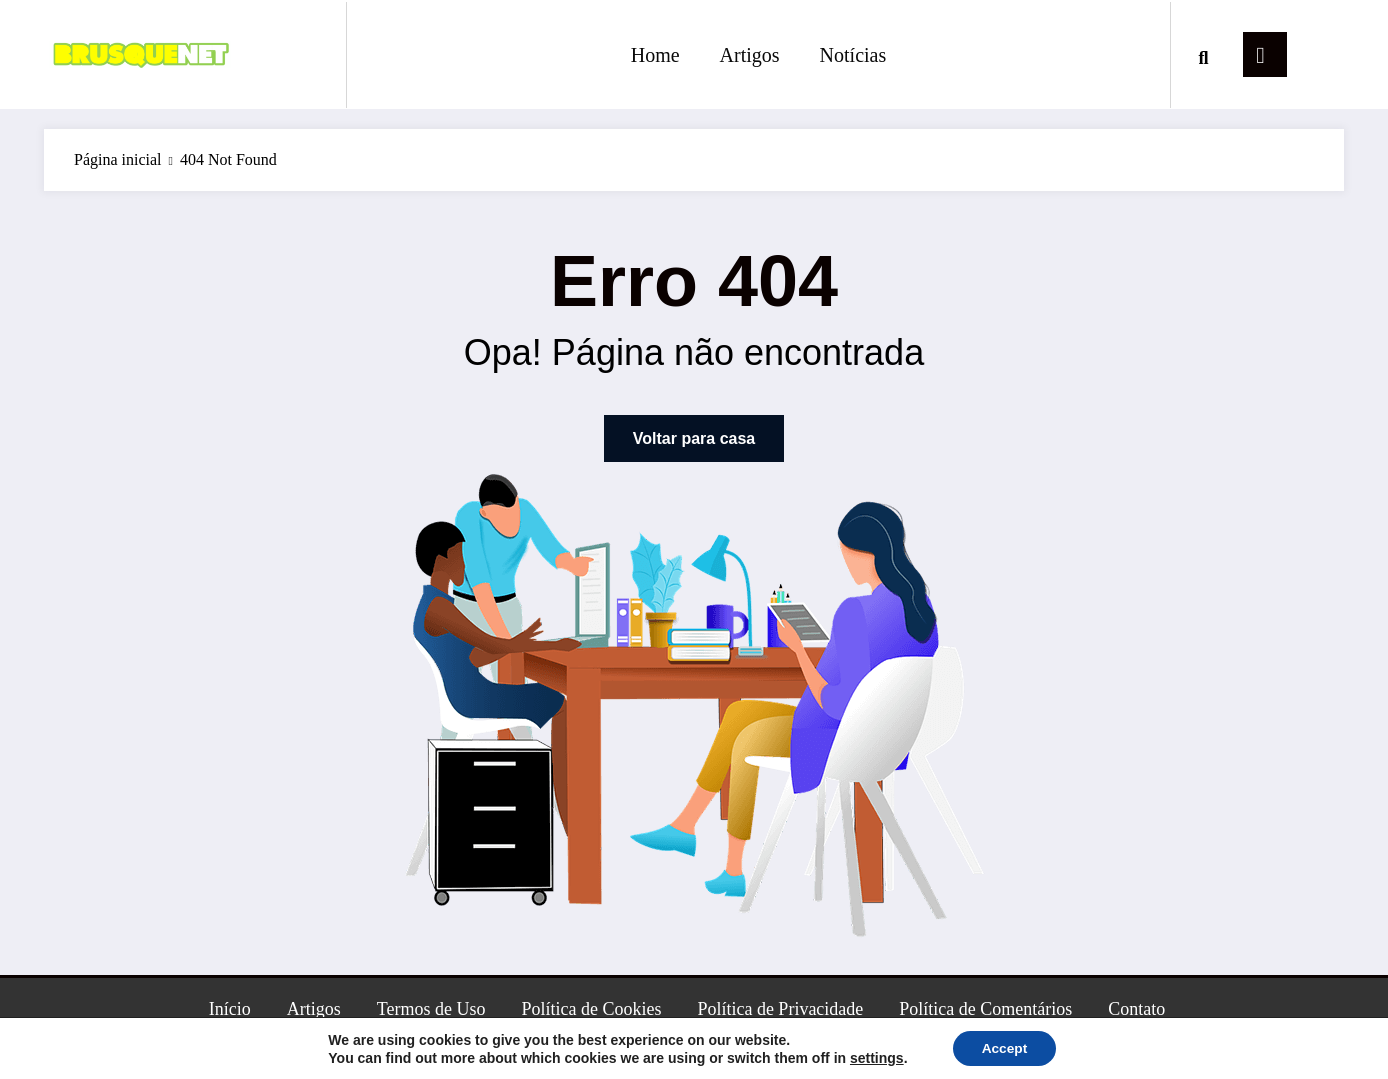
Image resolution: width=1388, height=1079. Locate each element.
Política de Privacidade (780, 1009)
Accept (1004, 1048)
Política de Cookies (591, 1009)
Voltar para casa (694, 438)
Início (230, 1009)
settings (875, 1057)
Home (655, 55)
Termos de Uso (431, 1009)
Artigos (750, 55)
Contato (1136, 1009)
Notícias (853, 55)
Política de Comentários (985, 1009)
